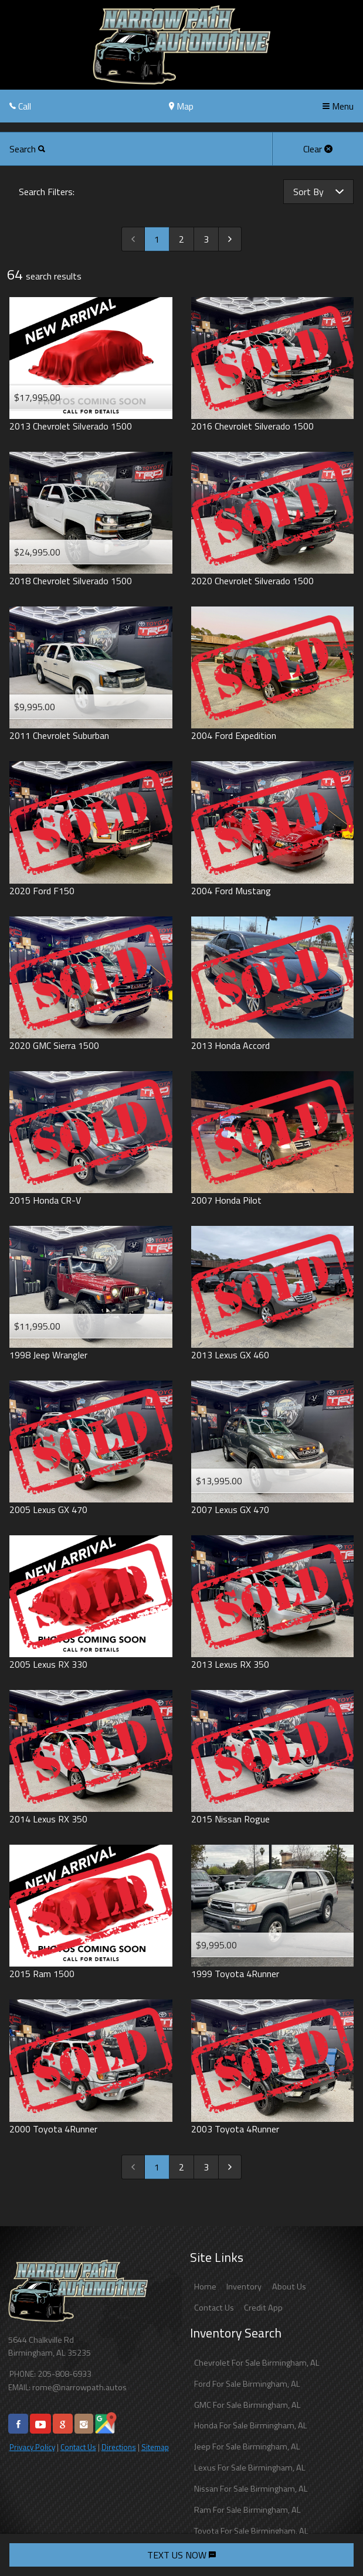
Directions (118, 2447)
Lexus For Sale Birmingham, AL (250, 2467)
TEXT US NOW (181, 2555)
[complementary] (328, 2541)
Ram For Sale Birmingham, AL (247, 2509)
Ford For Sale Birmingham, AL (247, 2383)
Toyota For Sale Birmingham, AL (251, 2530)
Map (181, 106)
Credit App (263, 2307)
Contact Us (78, 2447)
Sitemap (155, 2447)
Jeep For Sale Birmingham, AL (247, 2446)
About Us (289, 2286)
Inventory (244, 2286)
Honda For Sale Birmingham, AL (250, 2425)
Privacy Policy (32, 2447)
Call (20, 106)
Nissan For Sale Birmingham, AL (251, 2488)
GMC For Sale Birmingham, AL (247, 2404)
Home (205, 2286)
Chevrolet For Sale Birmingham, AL (257, 2362)
